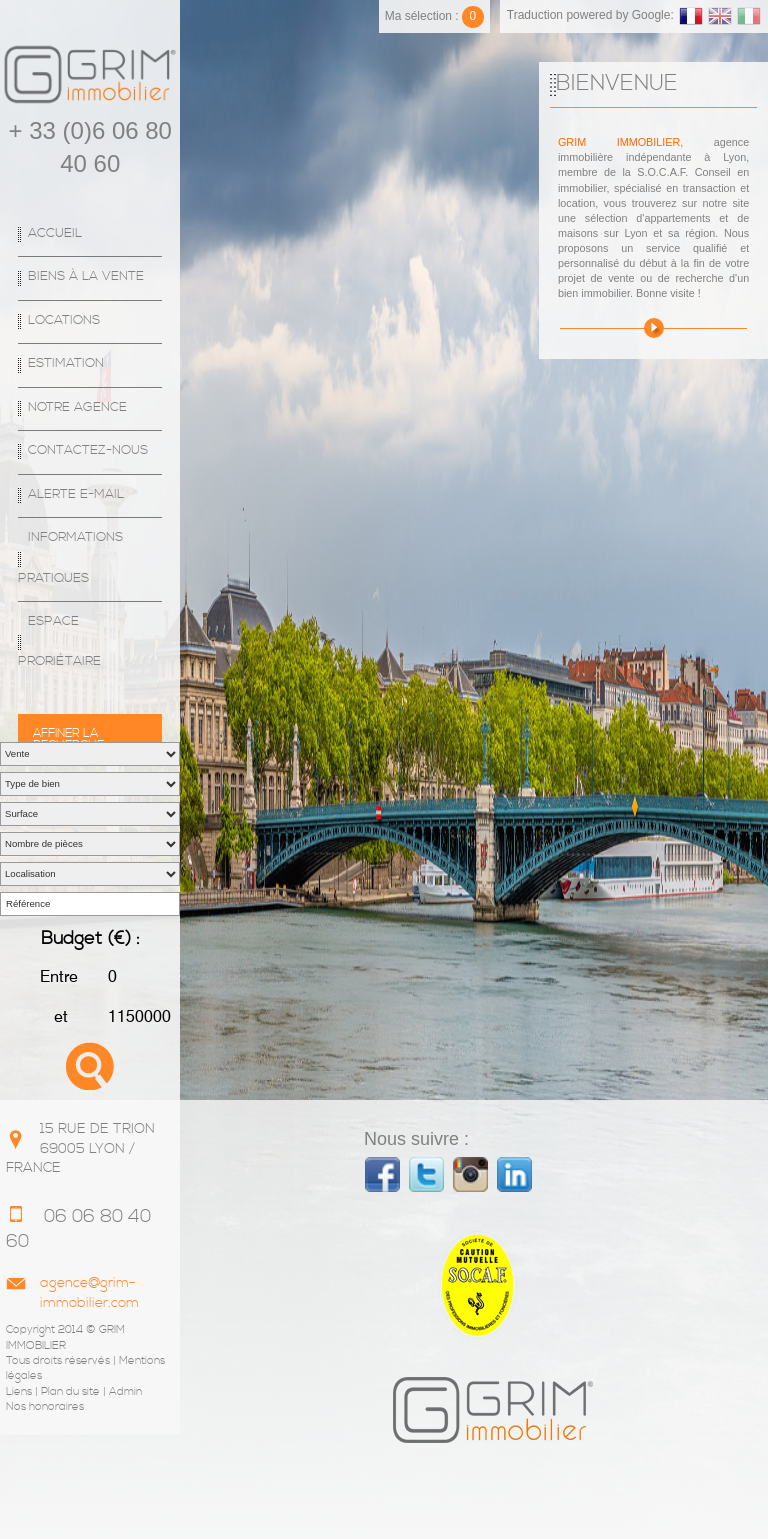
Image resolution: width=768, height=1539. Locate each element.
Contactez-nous (88, 450)
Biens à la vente (86, 276)
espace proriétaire (59, 641)
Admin (125, 1392)
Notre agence (77, 407)
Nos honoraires (45, 1407)
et (59, 1016)
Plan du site (70, 1392)
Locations (64, 320)
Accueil (55, 233)
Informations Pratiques (70, 557)
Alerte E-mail (76, 494)
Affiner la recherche (68, 734)
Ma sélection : (434, 16)
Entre (59, 976)
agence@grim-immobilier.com (89, 1293)
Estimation (66, 363)
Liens (19, 1392)
